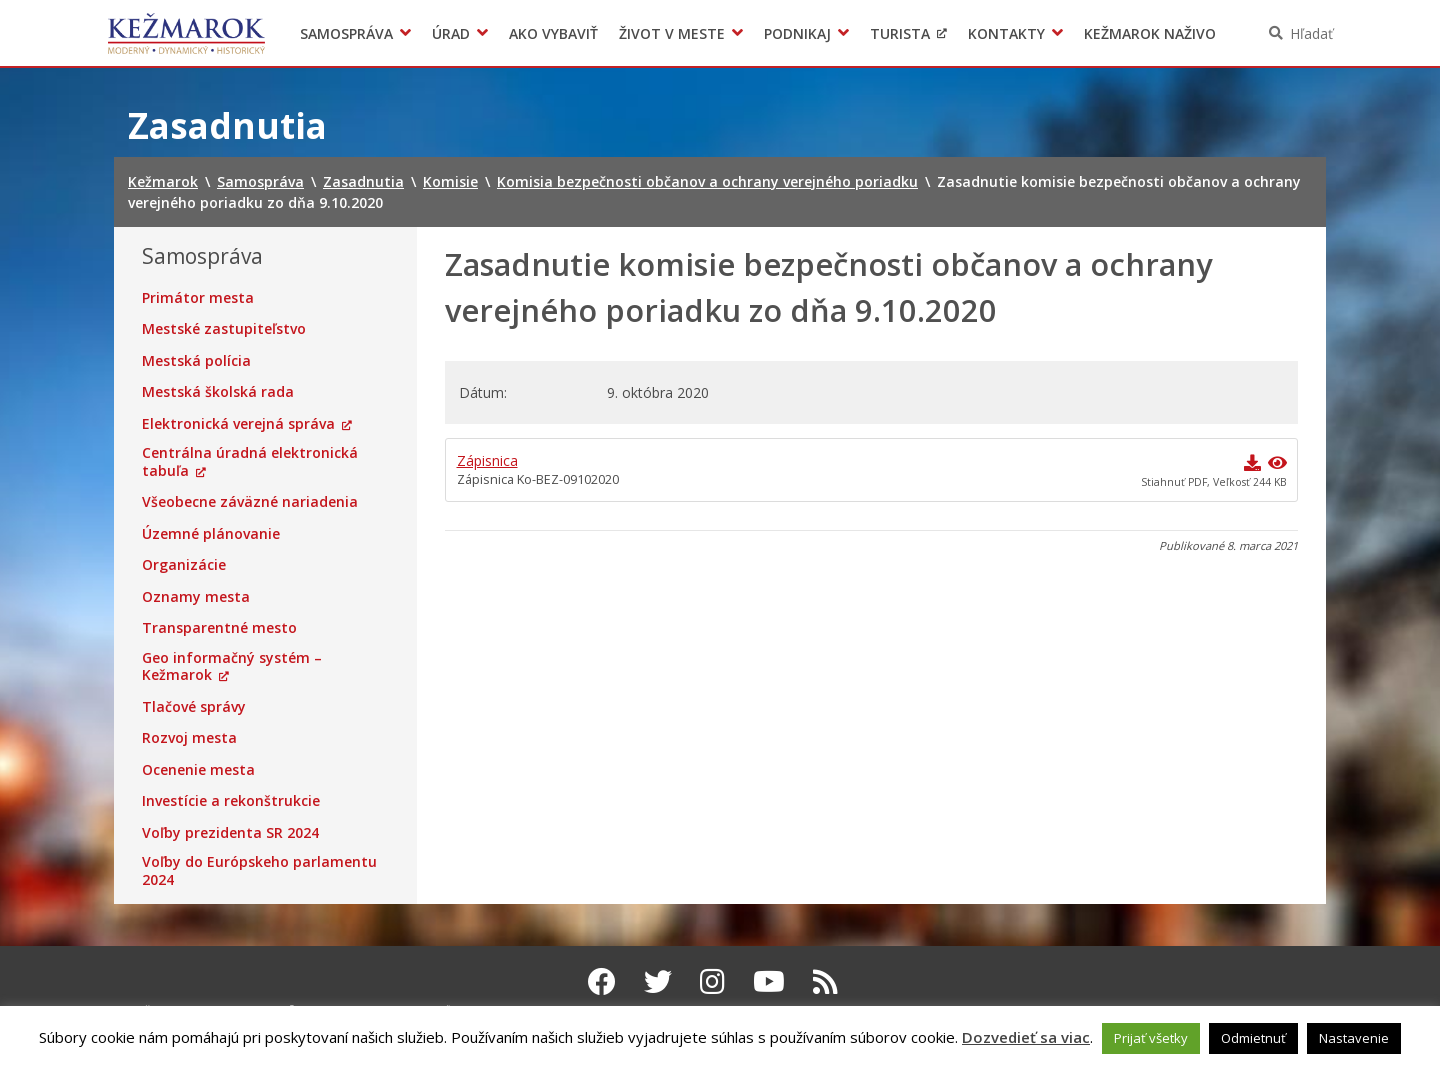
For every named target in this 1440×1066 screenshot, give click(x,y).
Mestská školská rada (218, 392)
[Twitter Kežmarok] (658, 981)
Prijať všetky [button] (1151, 1038)
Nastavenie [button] (1354, 1038)
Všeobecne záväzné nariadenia (250, 502)
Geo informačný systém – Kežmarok (232, 666)
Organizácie (184, 565)
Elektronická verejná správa (238, 424)
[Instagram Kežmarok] (712, 981)
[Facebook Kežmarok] (602, 981)
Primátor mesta (198, 298)
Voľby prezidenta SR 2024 (230, 833)
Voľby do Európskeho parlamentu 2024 (259, 870)
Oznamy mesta (196, 597)
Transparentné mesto (219, 628)
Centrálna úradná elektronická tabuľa (250, 461)
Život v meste (672, 33)
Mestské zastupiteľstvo (224, 329)
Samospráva (346, 33)
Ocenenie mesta (198, 770)
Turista (900, 33)
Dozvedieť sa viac (1026, 1037)
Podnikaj (797, 33)
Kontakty (1006, 33)
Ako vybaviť (553, 33)
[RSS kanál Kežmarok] (825, 981)
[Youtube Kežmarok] (769, 981)
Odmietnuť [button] (1253, 1038)
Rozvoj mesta (189, 738)
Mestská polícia (196, 361)
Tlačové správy (194, 707)
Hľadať (1311, 33)
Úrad (451, 33)
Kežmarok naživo (1150, 33)
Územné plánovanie (211, 534)
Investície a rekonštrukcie (231, 801)
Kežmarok (186, 33)
